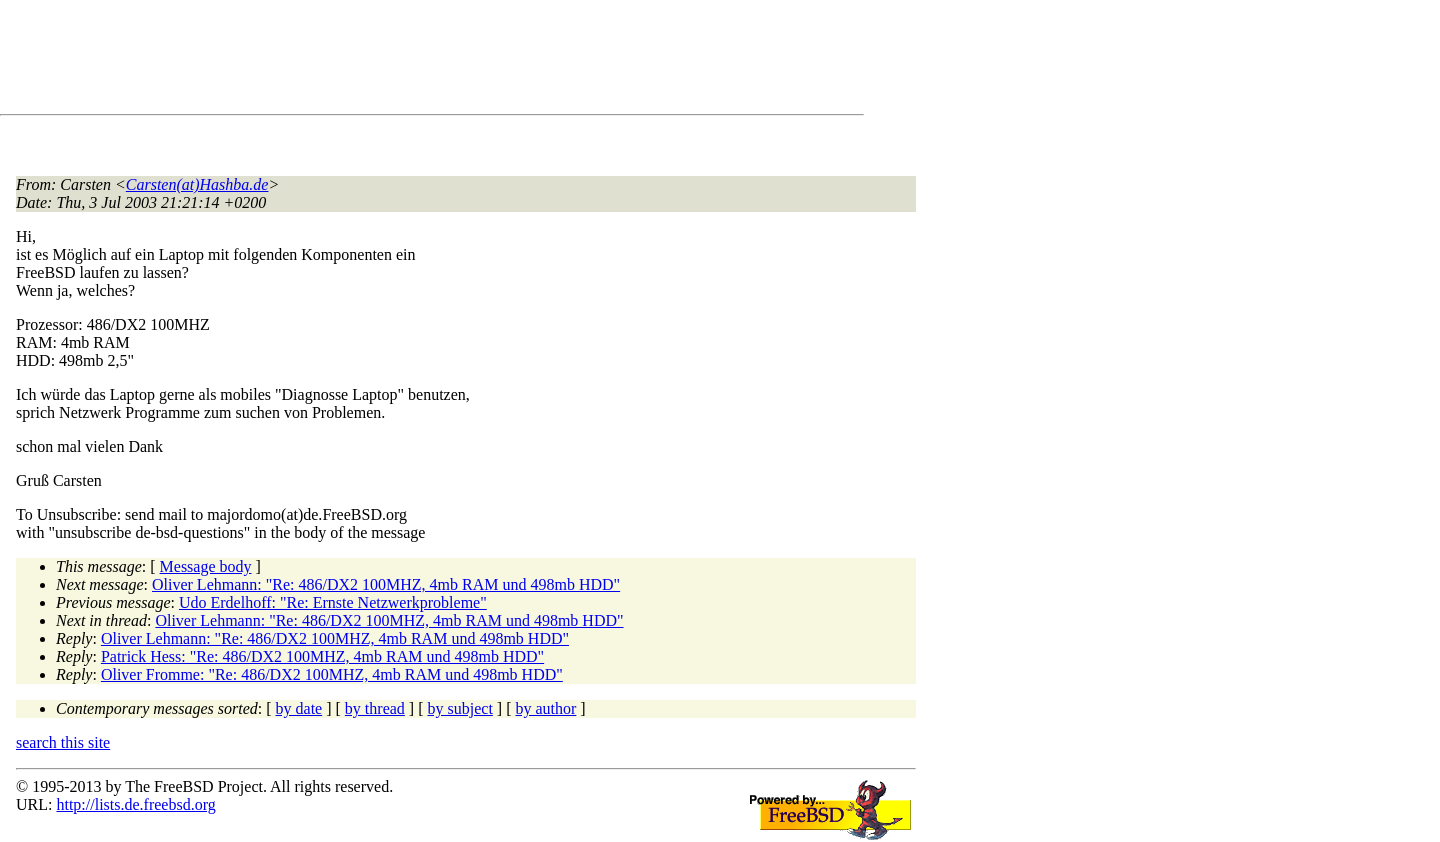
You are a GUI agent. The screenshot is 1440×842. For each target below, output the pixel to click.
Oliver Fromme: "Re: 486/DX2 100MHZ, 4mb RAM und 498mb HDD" (332, 674)
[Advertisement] (380, 61)
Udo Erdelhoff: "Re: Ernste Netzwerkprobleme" (333, 602)
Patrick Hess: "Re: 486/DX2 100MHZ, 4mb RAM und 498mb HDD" (322, 656)
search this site (63, 742)
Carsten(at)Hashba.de (197, 184)
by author (545, 708)
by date (299, 708)
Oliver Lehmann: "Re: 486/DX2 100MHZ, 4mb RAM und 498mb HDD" (386, 584)
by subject (460, 708)
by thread (375, 708)
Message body (206, 566)
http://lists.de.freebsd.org (135, 804)
